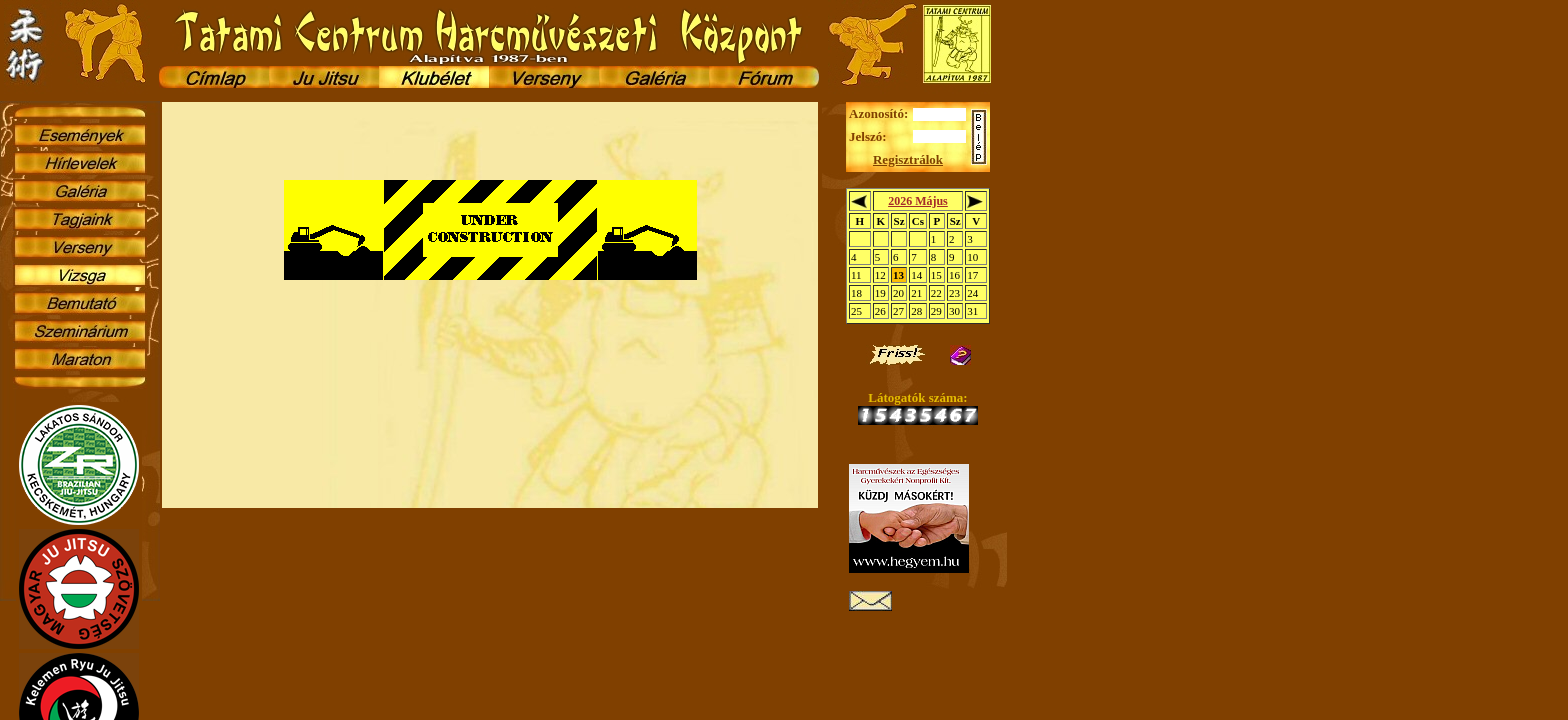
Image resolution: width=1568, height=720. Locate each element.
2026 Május (918, 201)
